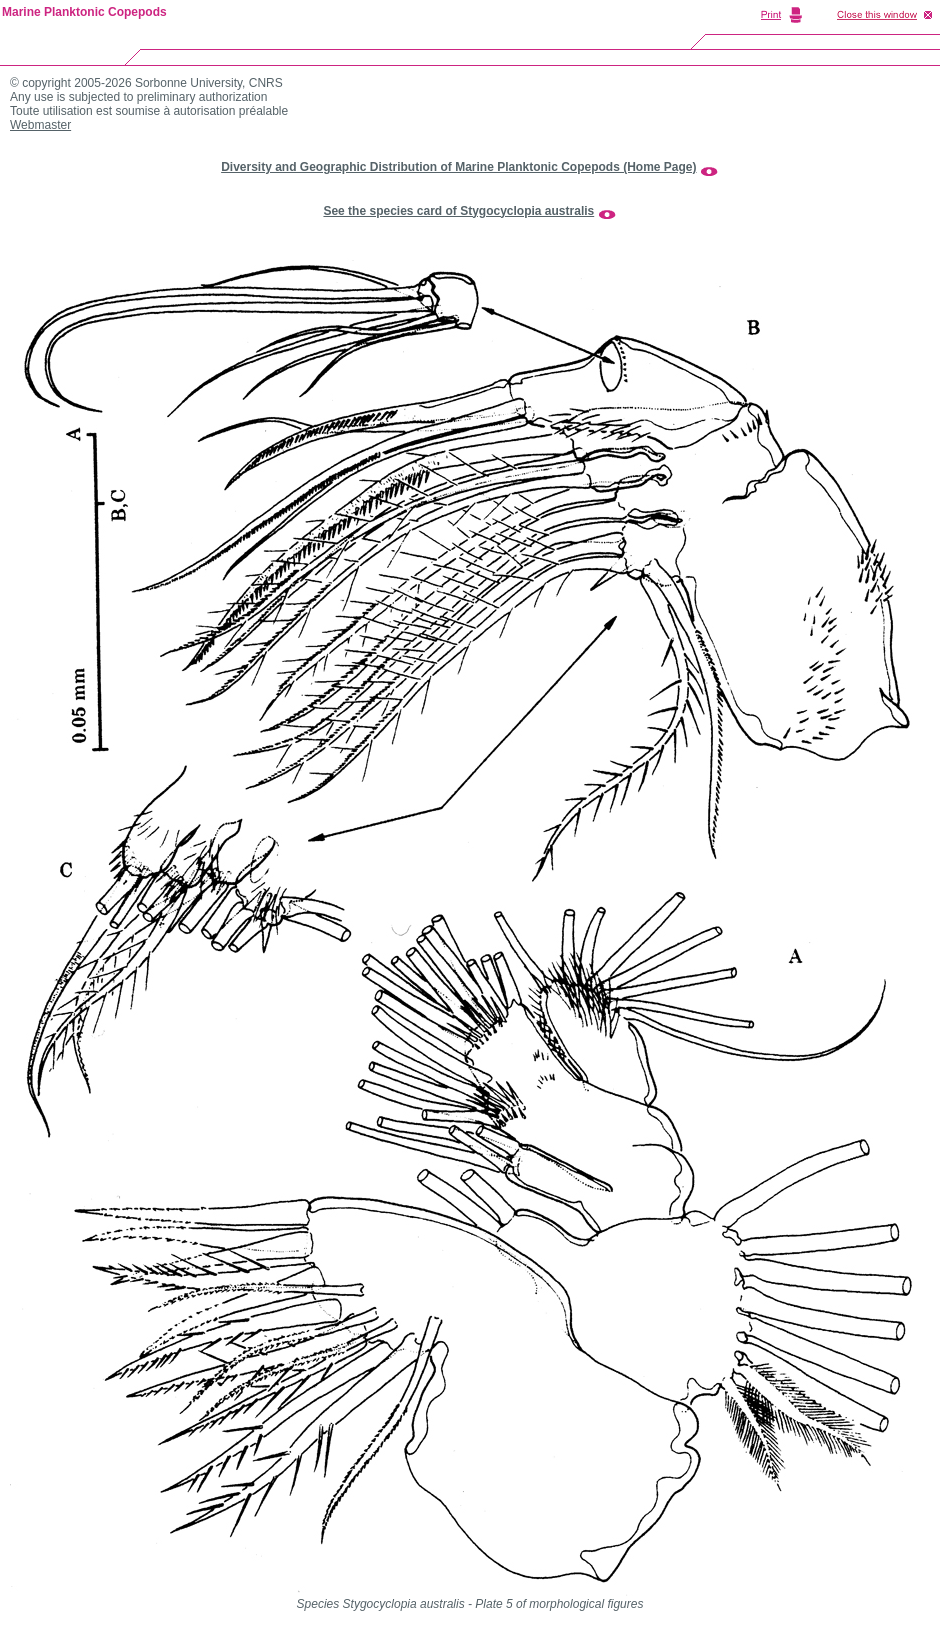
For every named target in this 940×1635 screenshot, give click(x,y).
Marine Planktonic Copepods (84, 12)
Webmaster (40, 125)
